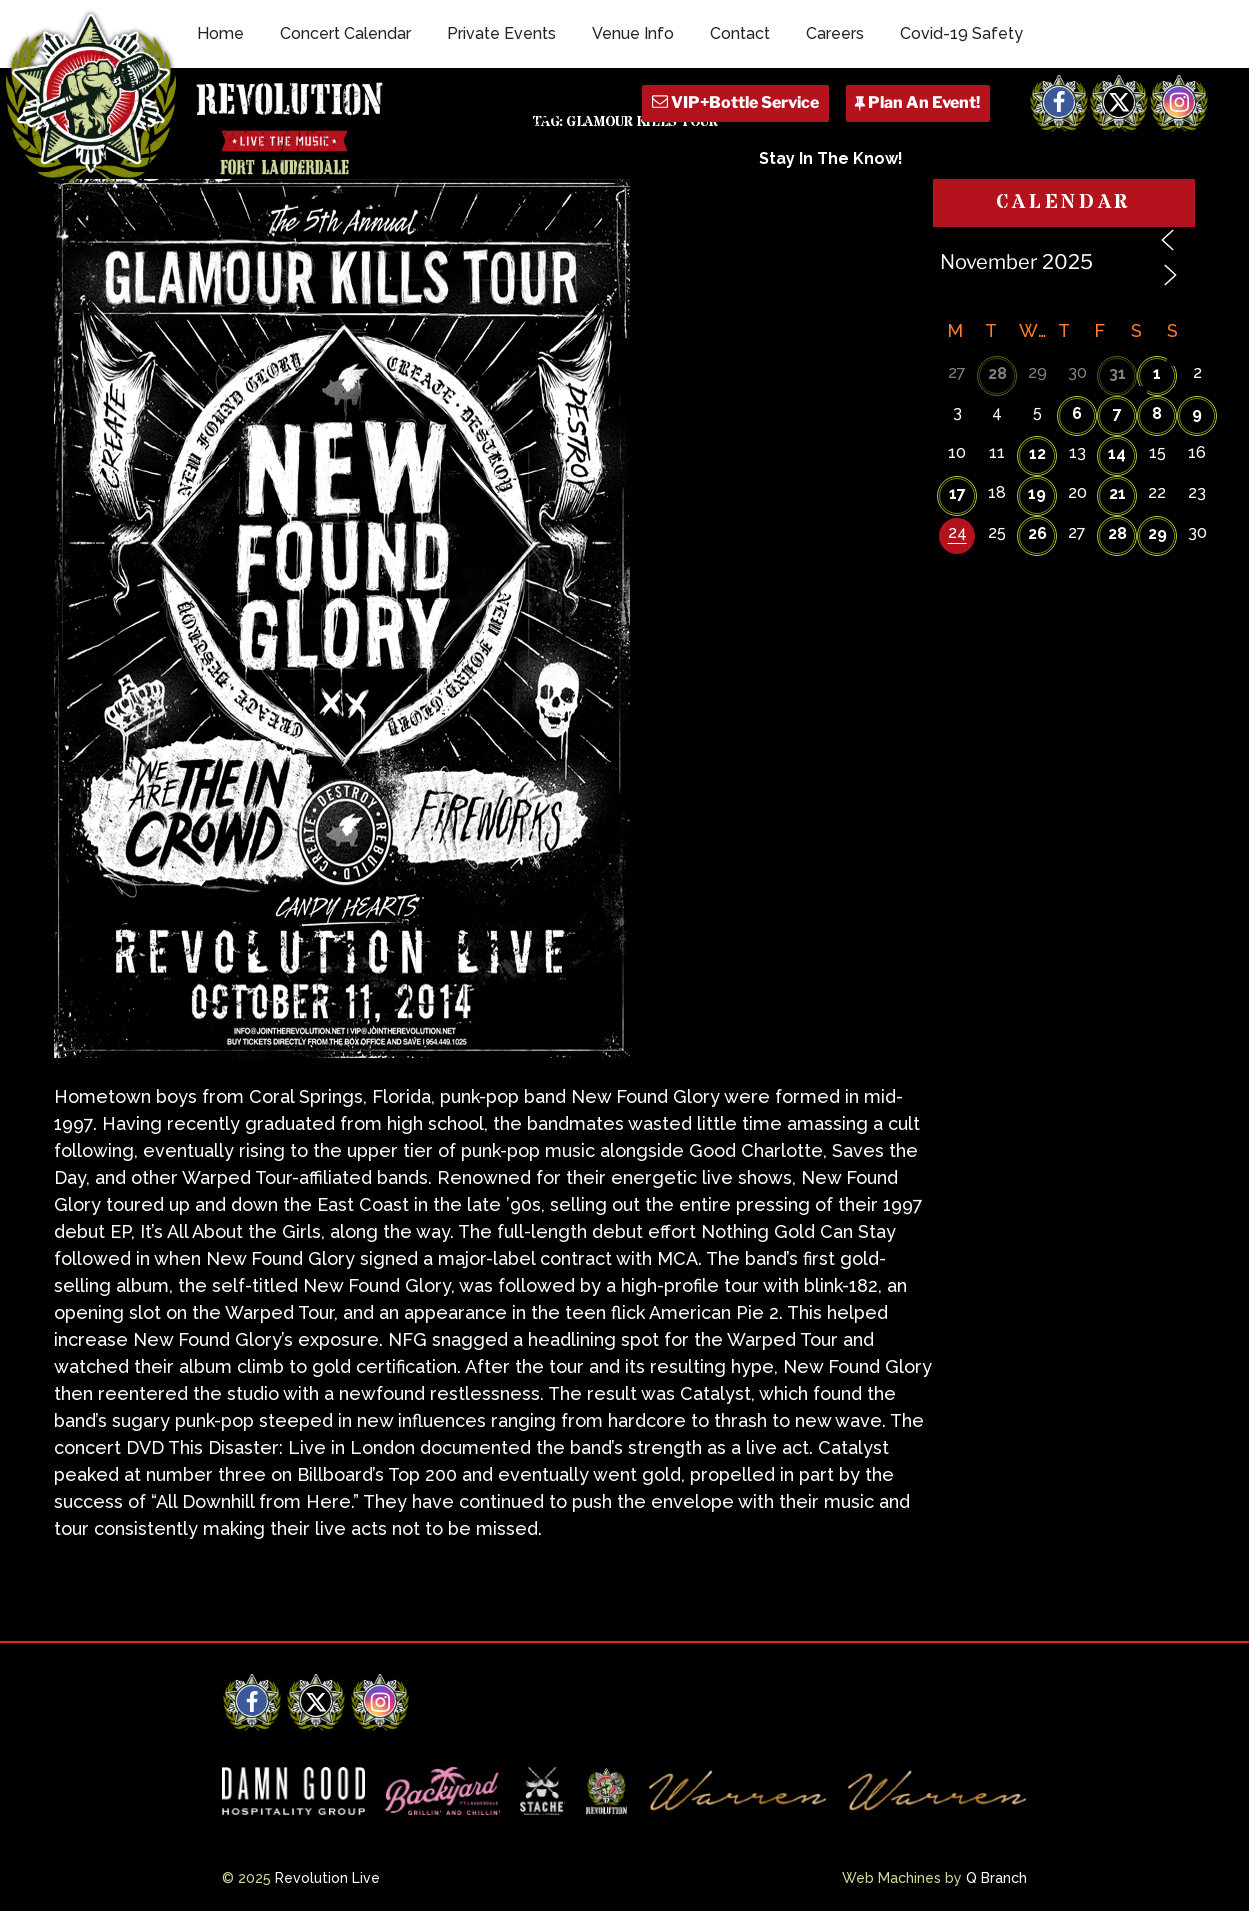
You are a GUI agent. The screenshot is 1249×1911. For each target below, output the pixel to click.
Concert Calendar (345, 33)
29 (1157, 533)
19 (1037, 493)
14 (1117, 453)
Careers (835, 33)
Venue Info (633, 33)
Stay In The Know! (831, 158)
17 (957, 493)
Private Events (501, 33)
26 (1037, 533)
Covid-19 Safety (961, 33)
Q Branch (996, 1878)
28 (997, 373)
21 (1117, 493)
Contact (740, 33)
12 (1037, 453)
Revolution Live (327, 1878)
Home (220, 33)
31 (1117, 373)
